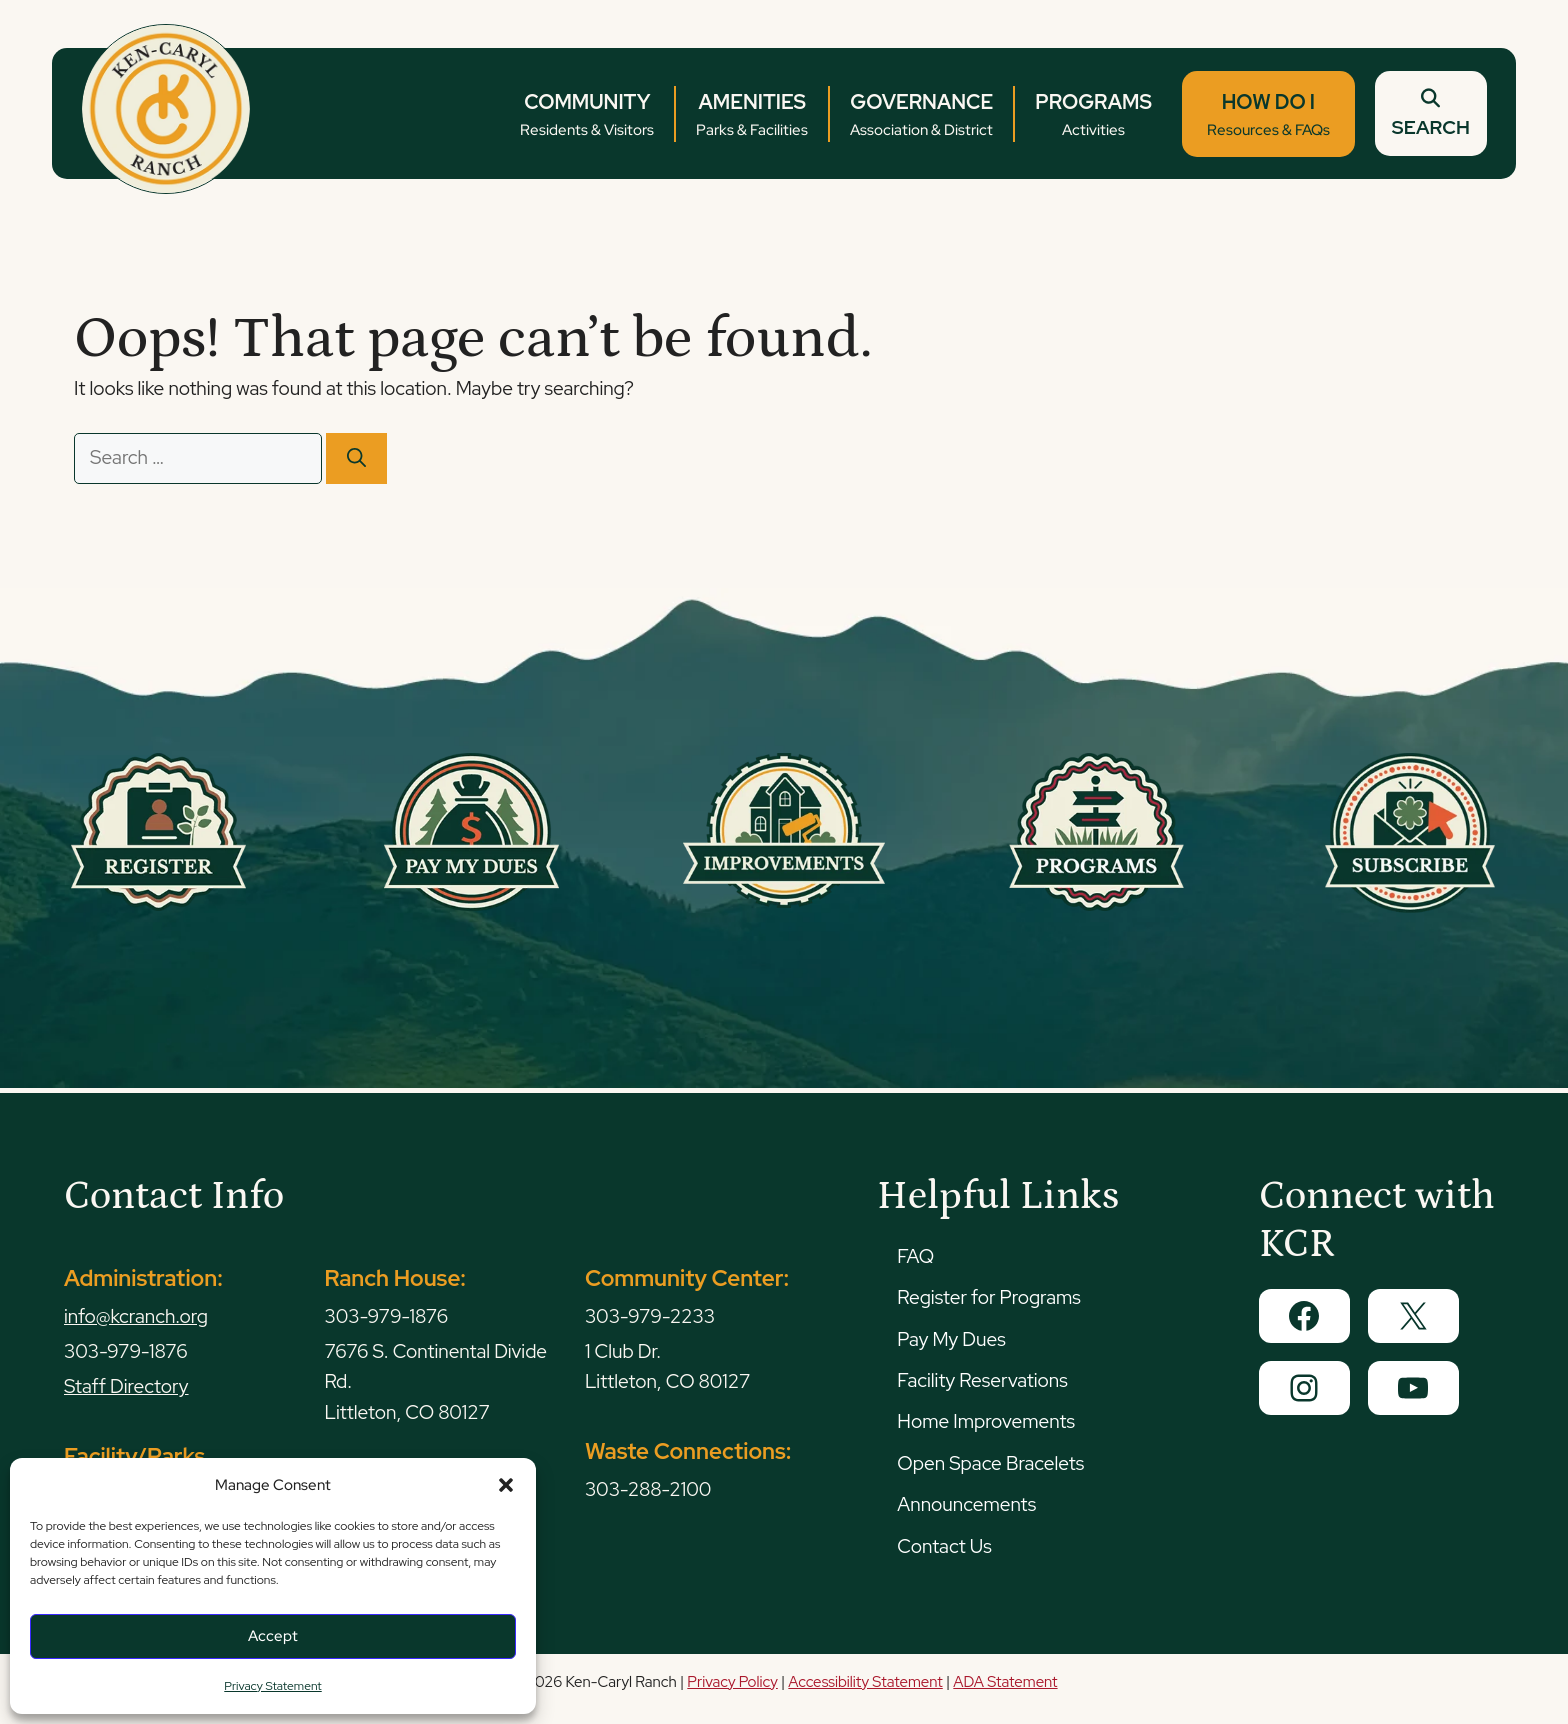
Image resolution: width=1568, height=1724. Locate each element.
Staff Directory (126, 1386)
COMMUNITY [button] (584, 115)
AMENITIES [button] (749, 115)
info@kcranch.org (136, 1316)
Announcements (966, 1504)
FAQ (915, 1256)
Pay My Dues (951, 1339)
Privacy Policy (732, 1682)
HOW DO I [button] (1265, 115)
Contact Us (944, 1546)
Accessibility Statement (865, 1682)
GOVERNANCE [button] (918, 115)
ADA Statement (1005, 1682)
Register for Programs (988, 1297)
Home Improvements (986, 1421)
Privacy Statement (272, 1686)
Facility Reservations (982, 1380)
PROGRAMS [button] (1090, 115)
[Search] (356, 458)
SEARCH (1428, 114)
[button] (506, 1485)
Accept (273, 1636)
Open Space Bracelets (990, 1463)
